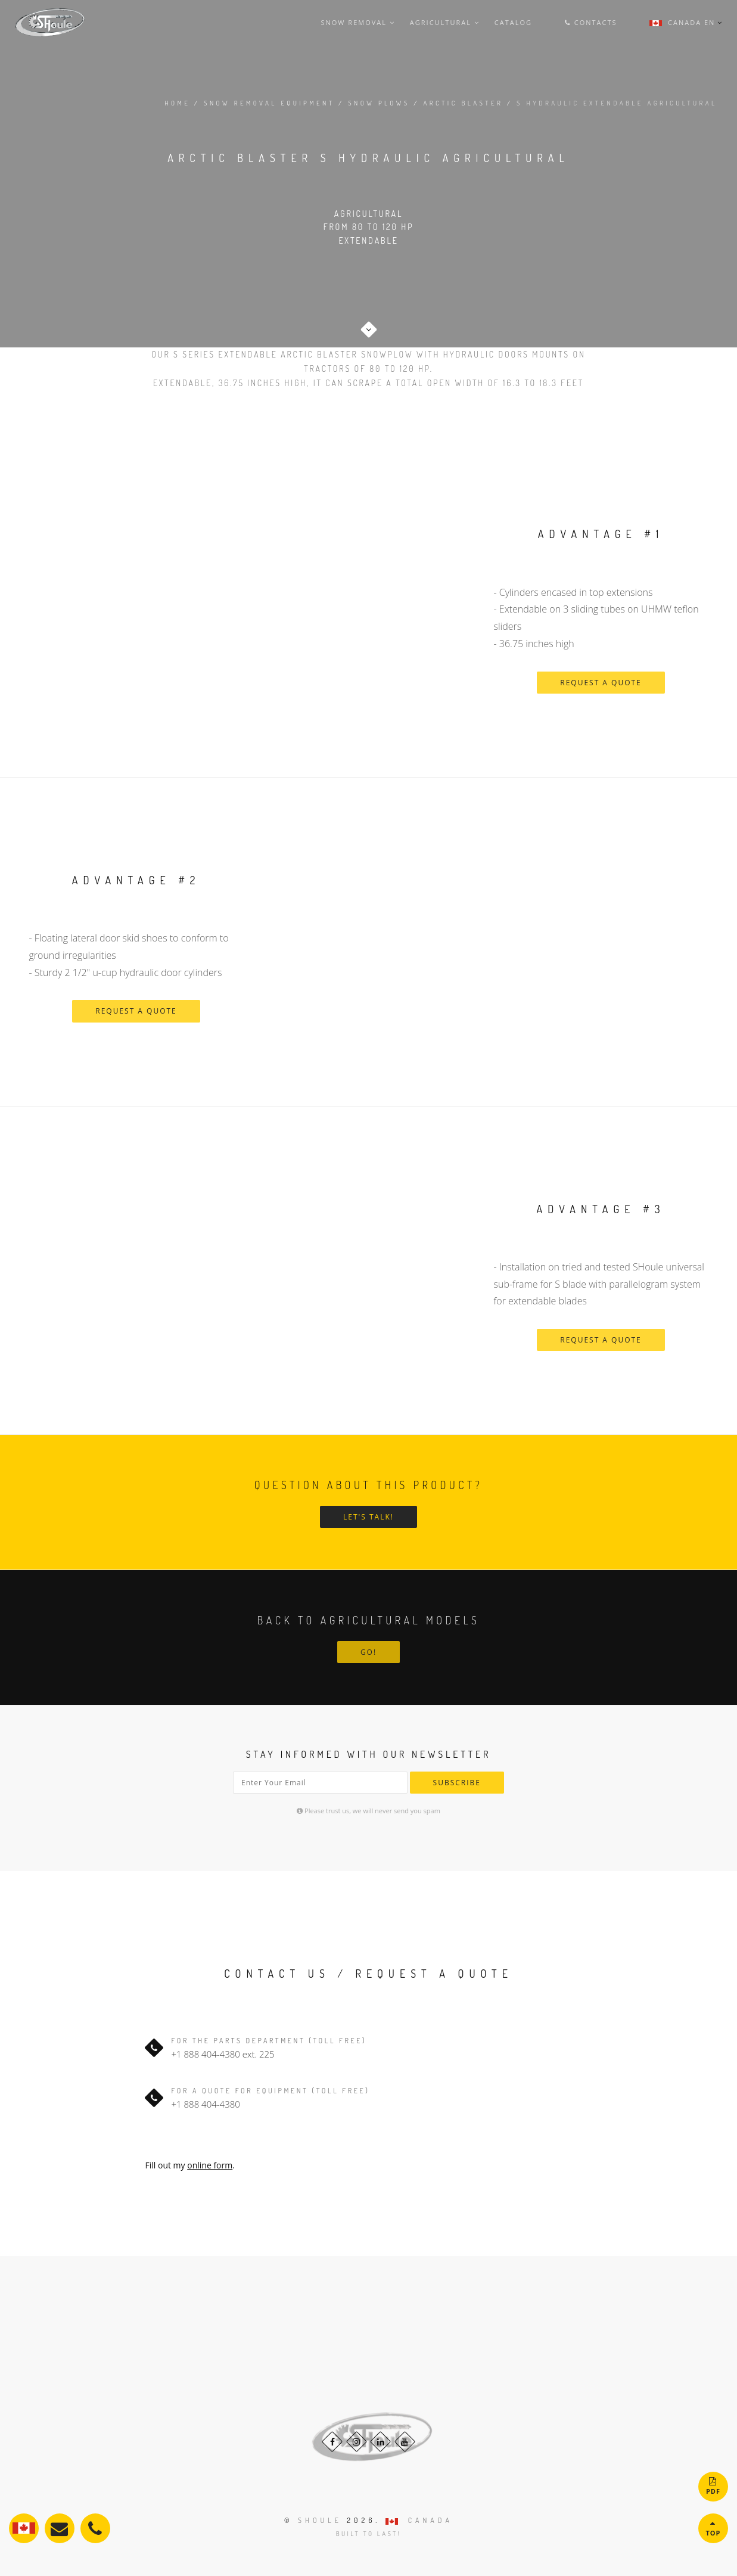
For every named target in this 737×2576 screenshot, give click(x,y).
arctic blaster (463, 103)
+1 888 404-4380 (206, 2054)
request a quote (601, 683)
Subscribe (457, 1783)
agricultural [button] (445, 22)
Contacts (591, 22)
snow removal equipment (269, 103)
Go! (368, 1652)
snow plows (378, 103)
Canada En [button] (682, 22)
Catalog (513, 22)
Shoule (320, 2520)
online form (209, 2165)
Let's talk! (368, 1517)
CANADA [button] (419, 2520)
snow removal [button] (357, 22)
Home (177, 103)
